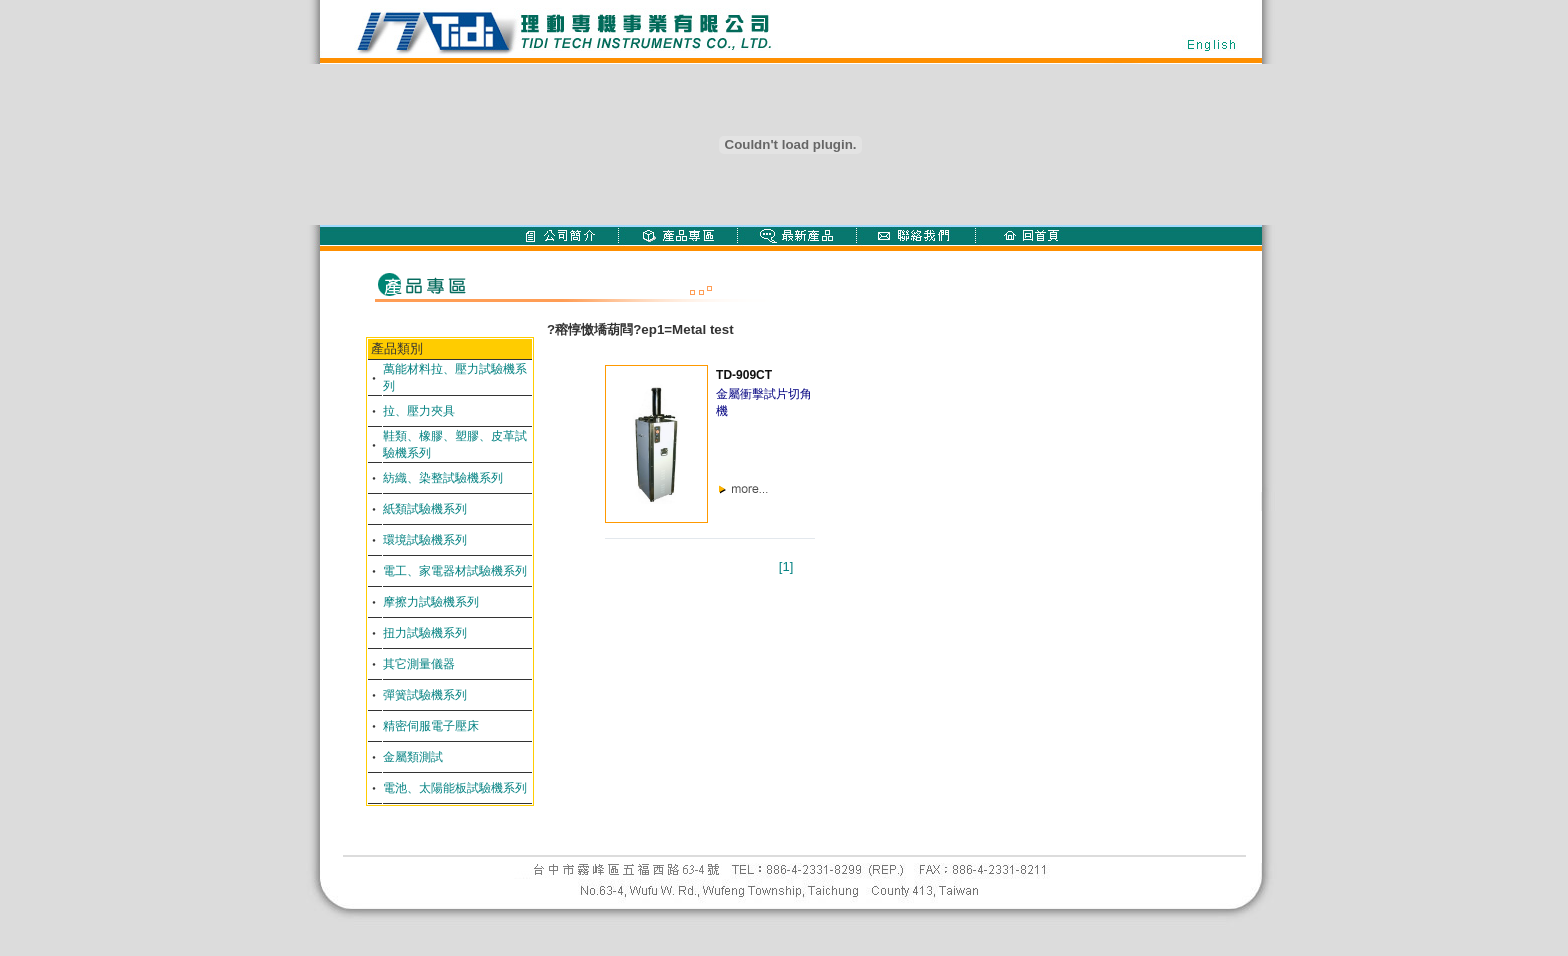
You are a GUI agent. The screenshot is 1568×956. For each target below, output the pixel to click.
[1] (786, 566)
